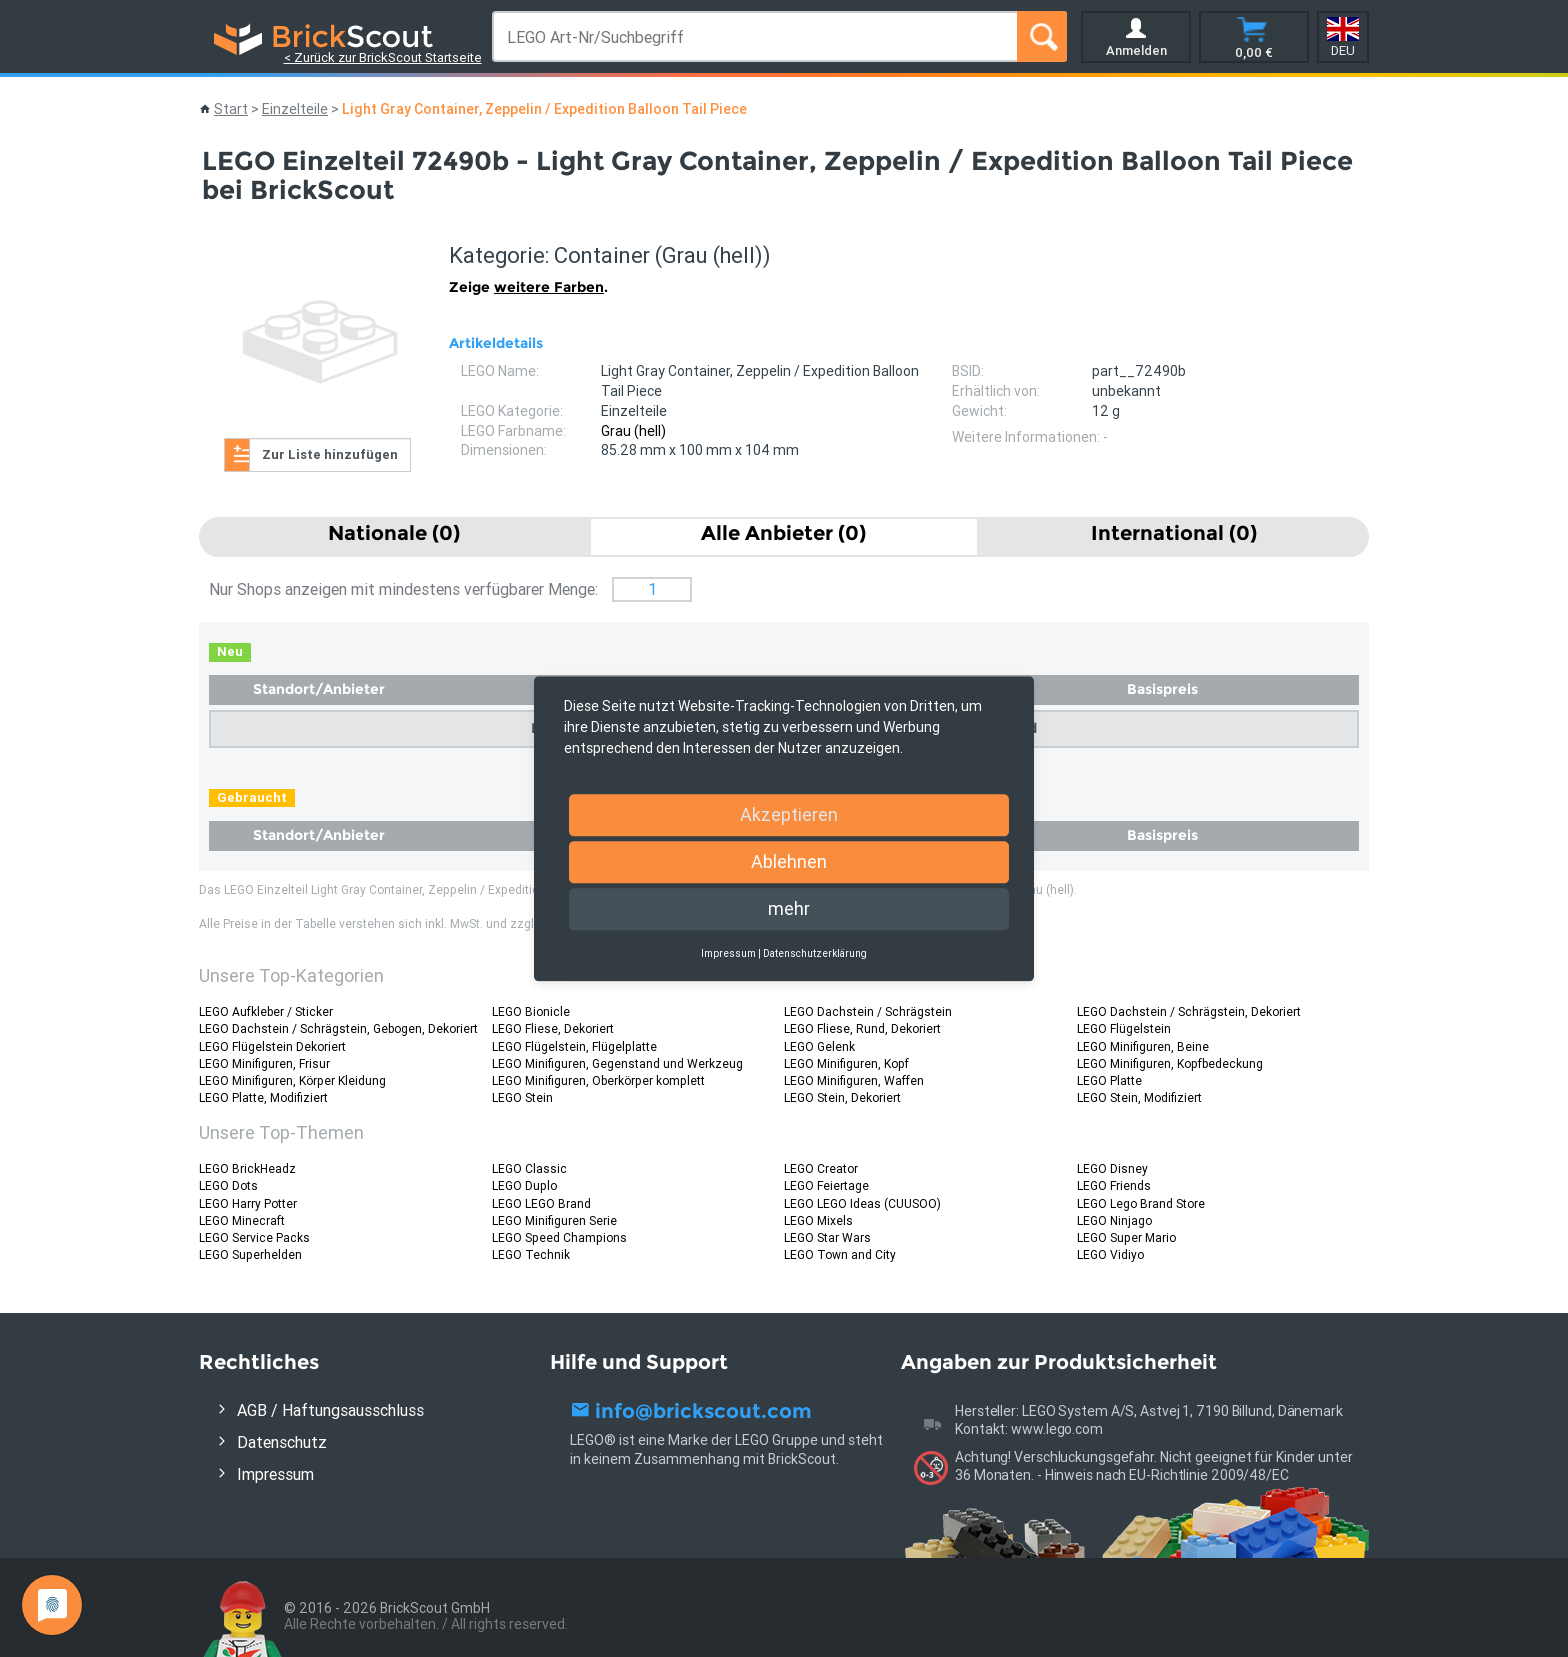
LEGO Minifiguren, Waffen (854, 1080)
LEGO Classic (529, 1168)
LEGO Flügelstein (1124, 1028)
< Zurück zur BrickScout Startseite (383, 57)
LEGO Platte (1109, 1080)
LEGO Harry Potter (248, 1203)
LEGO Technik (531, 1254)
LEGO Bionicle (531, 1011)
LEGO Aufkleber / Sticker (266, 1011)
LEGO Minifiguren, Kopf (846, 1063)
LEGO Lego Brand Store (1141, 1203)
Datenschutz (282, 1442)
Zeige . (528, 287)
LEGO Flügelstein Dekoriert (272, 1046)
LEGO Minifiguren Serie (554, 1220)
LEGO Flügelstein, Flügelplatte (574, 1046)
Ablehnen (789, 861)
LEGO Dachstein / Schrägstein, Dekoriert (1189, 1011)
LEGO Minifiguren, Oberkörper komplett (598, 1080)
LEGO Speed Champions (559, 1237)
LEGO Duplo (524, 1185)
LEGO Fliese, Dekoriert (553, 1028)
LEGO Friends (1114, 1185)
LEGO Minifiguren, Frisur (264, 1063)
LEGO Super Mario (1126, 1237)
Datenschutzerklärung (815, 953)
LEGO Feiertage (826, 1185)
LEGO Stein (522, 1097)
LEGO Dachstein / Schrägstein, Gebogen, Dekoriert (338, 1028)
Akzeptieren (789, 814)
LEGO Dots (228, 1185)
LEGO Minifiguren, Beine (1143, 1046)
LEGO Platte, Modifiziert (263, 1097)
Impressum (275, 1474)
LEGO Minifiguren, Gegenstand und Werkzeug (617, 1063)
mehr (789, 908)
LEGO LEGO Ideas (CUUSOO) (862, 1203)
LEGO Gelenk (819, 1046)
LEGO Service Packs (254, 1237)
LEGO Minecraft (242, 1220)
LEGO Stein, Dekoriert (842, 1097)
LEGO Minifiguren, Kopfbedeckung (1170, 1063)
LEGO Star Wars (827, 1237)
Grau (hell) (633, 431)
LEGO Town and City (840, 1254)
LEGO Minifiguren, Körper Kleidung (292, 1080)
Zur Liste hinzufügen (330, 454)
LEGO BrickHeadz (247, 1168)
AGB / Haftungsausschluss (330, 1410)
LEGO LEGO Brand (541, 1203)
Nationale (394, 533)
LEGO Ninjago (1114, 1220)
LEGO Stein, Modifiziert (1139, 1097)
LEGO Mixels (818, 1220)
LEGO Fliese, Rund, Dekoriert (862, 1028)
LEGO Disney (1112, 1168)
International (1174, 533)
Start (231, 109)
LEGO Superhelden (250, 1254)
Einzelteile (295, 109)
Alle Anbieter (783, 533)
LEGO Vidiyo (1110, 1254)
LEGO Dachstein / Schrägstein (868, 1011)
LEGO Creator (821, 1168)
